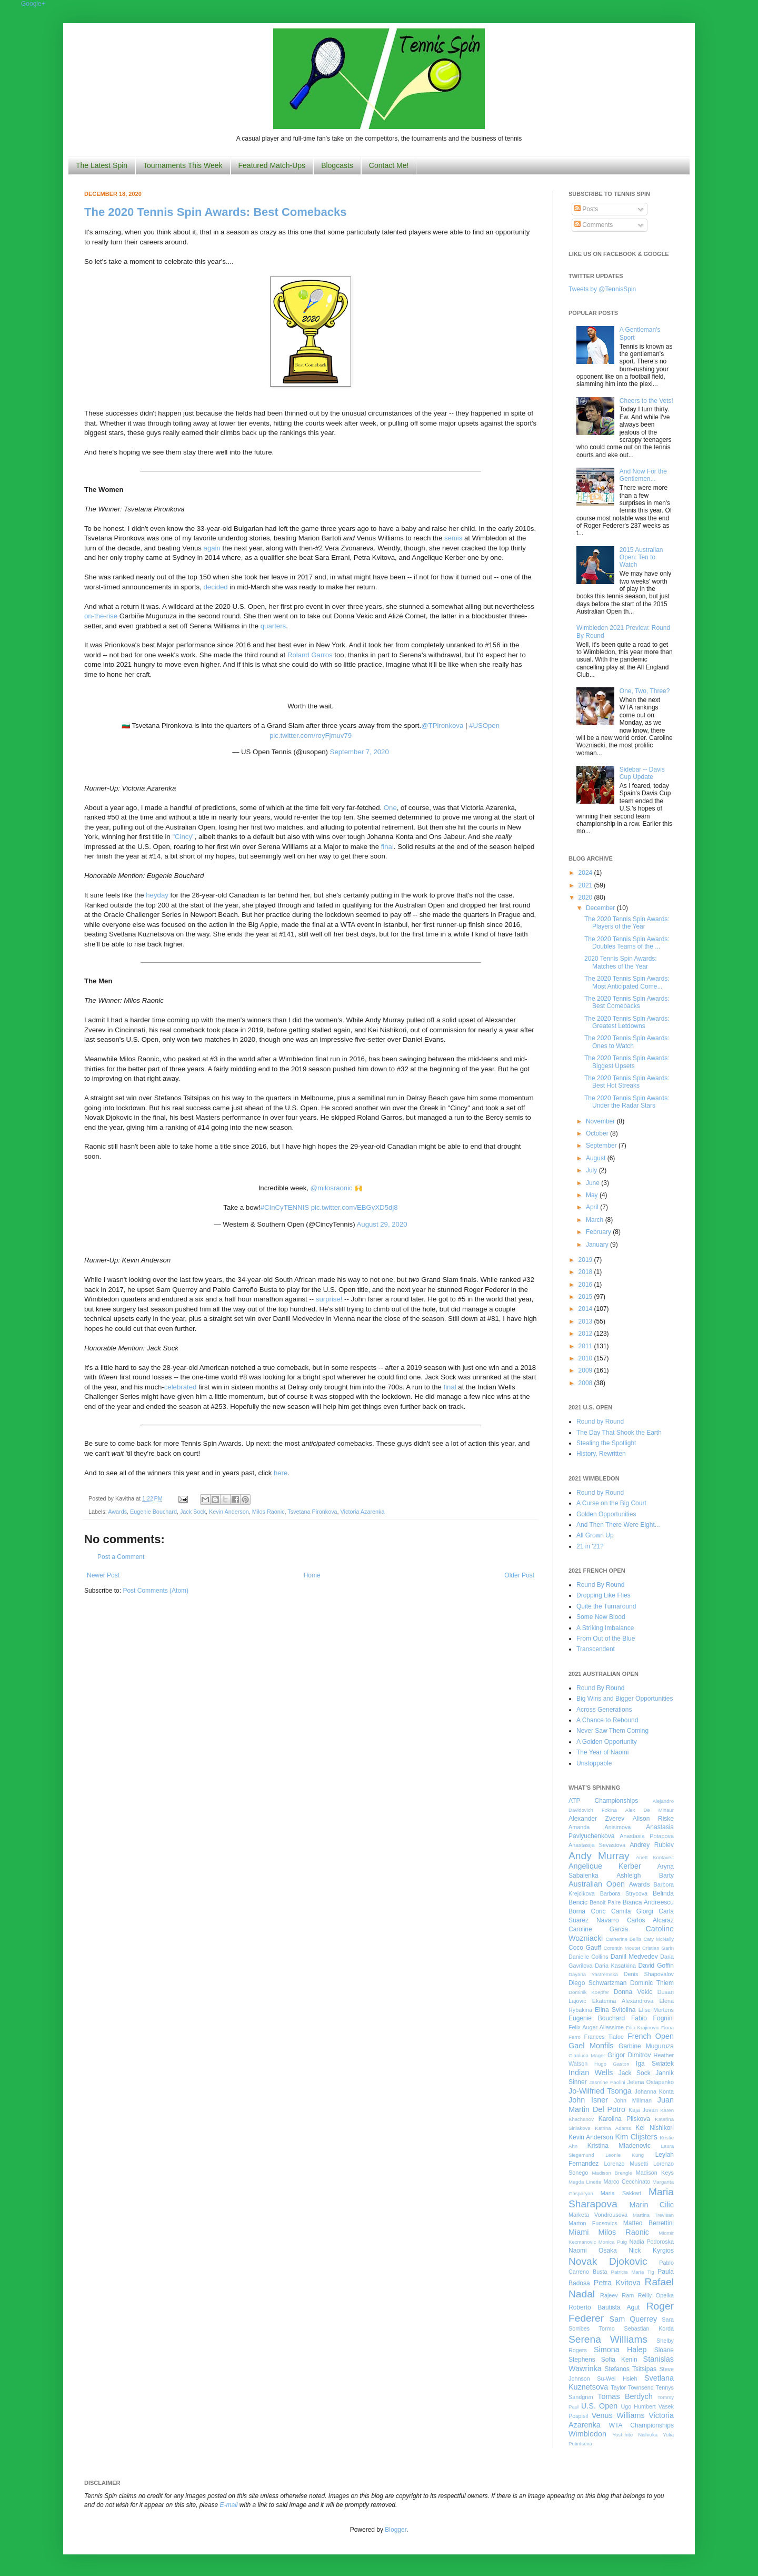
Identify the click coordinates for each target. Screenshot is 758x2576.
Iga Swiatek (655, 2063)
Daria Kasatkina (615, 1965)
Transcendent (595, 1649)
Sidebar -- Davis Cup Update (642, 773)
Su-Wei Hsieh (617, 2378)
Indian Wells (590, 2072)
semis (453, 538)
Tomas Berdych (625, 2396)
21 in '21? (590, 1546)
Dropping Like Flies (603, 1595)
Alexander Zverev (596, 1818)
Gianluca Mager (586, 2055)
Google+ (33, 3)
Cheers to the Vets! (646, 400)
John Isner (588, 2100)
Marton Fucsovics (592, 2223)
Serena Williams (607, 2339)
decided (216, 587)
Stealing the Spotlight (606, 1443)
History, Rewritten (601, 1453)
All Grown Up (595, 1535)
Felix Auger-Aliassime (596, 2027)
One (390, 808)
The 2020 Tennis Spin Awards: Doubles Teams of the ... (627, 942)
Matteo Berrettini (648, 2223)
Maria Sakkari (621, 2193)
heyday (157, 895)
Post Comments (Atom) (155, 1590)
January (598, 1244)
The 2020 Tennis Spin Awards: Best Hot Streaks (627, 1081)
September (602, 1145)
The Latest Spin (101, 165)
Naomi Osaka (592, 2250)
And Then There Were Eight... (618, 1524)
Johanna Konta (654, 2091)
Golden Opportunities (606, 1514)
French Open (650, 2036)
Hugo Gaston (611, 2064)
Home (312, 1575)
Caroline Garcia (598, 1929)
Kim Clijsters (636, 2137)
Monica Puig (613, 2242)
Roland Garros (310, 655)
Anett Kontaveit (655, 1857)
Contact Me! (388, 165)
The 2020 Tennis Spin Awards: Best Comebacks (215, 212)
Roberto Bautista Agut (604, 2307)
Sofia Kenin (619, 2359)
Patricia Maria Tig (632, 2272)
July (592, 1170)
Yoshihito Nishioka (634, 2434)
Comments (593, 225)
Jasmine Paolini (607, 2082)
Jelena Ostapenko (650, 2082)
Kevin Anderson (229, 1511)
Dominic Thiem (652, 1983)
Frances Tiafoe (604, 2037)
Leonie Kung (624, 2155)
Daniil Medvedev (634, 1956)
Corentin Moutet (621, 1948)
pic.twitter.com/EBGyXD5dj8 (354, 1207)
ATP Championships (603, 1800)
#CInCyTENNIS (285, 1207)
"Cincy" (183, 837)
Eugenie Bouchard (153, 1511)
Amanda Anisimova (599, 1827)
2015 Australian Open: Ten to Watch (641, 557)
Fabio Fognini (652, 2018)
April (593, 1207)
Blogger (395, 2529)
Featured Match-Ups (272, 165)
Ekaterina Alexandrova (622, 2001)
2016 (586, 1284)
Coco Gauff (584, 1947)
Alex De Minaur (649, 1810)
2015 (586, 1296)
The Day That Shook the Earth (619, 1432)
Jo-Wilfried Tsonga (600, 2091)
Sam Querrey (633, 2319)
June (593, 1183)
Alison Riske (653, 1818)
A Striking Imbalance (605, 1628)
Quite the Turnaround (606, 1606)
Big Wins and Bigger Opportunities (624, 1698)
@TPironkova (442, 725)
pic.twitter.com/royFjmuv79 (311, 735)
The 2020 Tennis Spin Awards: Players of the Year (627, 922)
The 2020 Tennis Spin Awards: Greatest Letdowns (627, 1022)
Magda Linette (584, 2182)
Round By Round (600, 1584)
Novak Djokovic (607, 2261)
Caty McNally (658, 1939)
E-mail (229, 2505)
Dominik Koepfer (588, 1992)
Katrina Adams (613, 2128)
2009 (586, 1370)
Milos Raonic (268, 1511)
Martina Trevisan (653, 2215)
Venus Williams (618, 2415)
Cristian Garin (658, 1948)
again (212, 548)
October (598, 1133)
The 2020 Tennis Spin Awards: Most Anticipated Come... (627, 982)
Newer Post (103, 1575)
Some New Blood (600, 1617)
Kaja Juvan (643, 2110)
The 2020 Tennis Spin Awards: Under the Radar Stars (627, 1101)
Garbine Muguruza (646, 2046)
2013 (586, 1321)
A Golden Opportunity (606, 1741)
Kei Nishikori (654, 2127)
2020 (586, 897)
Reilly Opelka (656, 2295)
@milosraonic (332, 1188)
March (595, 1219)
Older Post (519, 1575)
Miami (578, 2232)
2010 (586, 1358)
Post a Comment (120, 1557)
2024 (586, 872)
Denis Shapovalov (649, 1974)
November (601, 1121)
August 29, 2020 (382, 1224)
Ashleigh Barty (645, 1875)
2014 (586, 1308)
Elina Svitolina (615, 2010)
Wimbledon (587, 2434)
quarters (273, 626)
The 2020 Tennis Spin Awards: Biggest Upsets (627, 1061)
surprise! (329, 1299)
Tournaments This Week (182, 165)
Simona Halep (620, 2349)
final (387, 847)
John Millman (633, 2100)
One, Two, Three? (645, 691)
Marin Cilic (651, 2204)
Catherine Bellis (623, 1939)
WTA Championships (641, 2425)
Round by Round (600, 1421)
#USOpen (484, 725)
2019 (586, 1260)
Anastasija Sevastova (596, 1845)
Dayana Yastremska (593, 1974)
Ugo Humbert (638, 2406)
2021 (586, 885)
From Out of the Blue (605, 1638)
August (596, 1158)
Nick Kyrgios (651, 2250)
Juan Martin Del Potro (621, 2105)
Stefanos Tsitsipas (630, 2369)
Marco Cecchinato (626, 2181)
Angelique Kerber (604, 1866)
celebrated (180, 1387)
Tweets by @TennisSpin (602, 289)
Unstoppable (594, 1763)
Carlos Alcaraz (650, 1920)
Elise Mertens (656, 2010)
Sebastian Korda (649, 2328)
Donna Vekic (633, 1992)
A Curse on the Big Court (611, 1503)
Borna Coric (587, 1911)
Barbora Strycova (623, 1893)
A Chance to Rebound (607, 1720)
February (599, 1232)
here (280, 1473)
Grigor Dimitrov (629, 2055)
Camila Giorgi (632, 1911)
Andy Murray (599, 1855)
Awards (117, 1511)
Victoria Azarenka (363, 1511)
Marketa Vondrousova (597, 2215)
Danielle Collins (588, 1956)
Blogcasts (337, 165)
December (601, 908)
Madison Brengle (612, 2173)
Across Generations (604, 1709)
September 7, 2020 (359, 752)
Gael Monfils (591, 2045)
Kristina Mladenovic (619, 2145)
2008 (586, 1383)
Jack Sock (193, 1511)
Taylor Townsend (632, 2387)
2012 (586, 1333)
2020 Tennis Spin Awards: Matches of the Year (620, 962)
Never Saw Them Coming (612, 1730)
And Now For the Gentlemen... (643, 475)
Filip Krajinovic (642, 2027)
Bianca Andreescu (648, 1902)
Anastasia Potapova (647, 1836)
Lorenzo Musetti (626, 2163)
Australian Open (596, 1884)
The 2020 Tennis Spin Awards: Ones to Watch (627, 1041)
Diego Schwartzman (597, 1983)
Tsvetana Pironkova (312, 1511)
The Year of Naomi (602, 1752)
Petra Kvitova (617, 2282)
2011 (586, 1346)
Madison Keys (655, 2172)
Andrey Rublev (652, 1845)
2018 (586, 1272)
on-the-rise (100, 616)
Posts (586, 209)
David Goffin (656, 1965)
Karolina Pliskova (624, 2119)
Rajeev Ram (617, 2295)
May (593, 1195)
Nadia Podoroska (651, 2241)
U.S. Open (599, 2406)
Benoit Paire (605, 1902)
